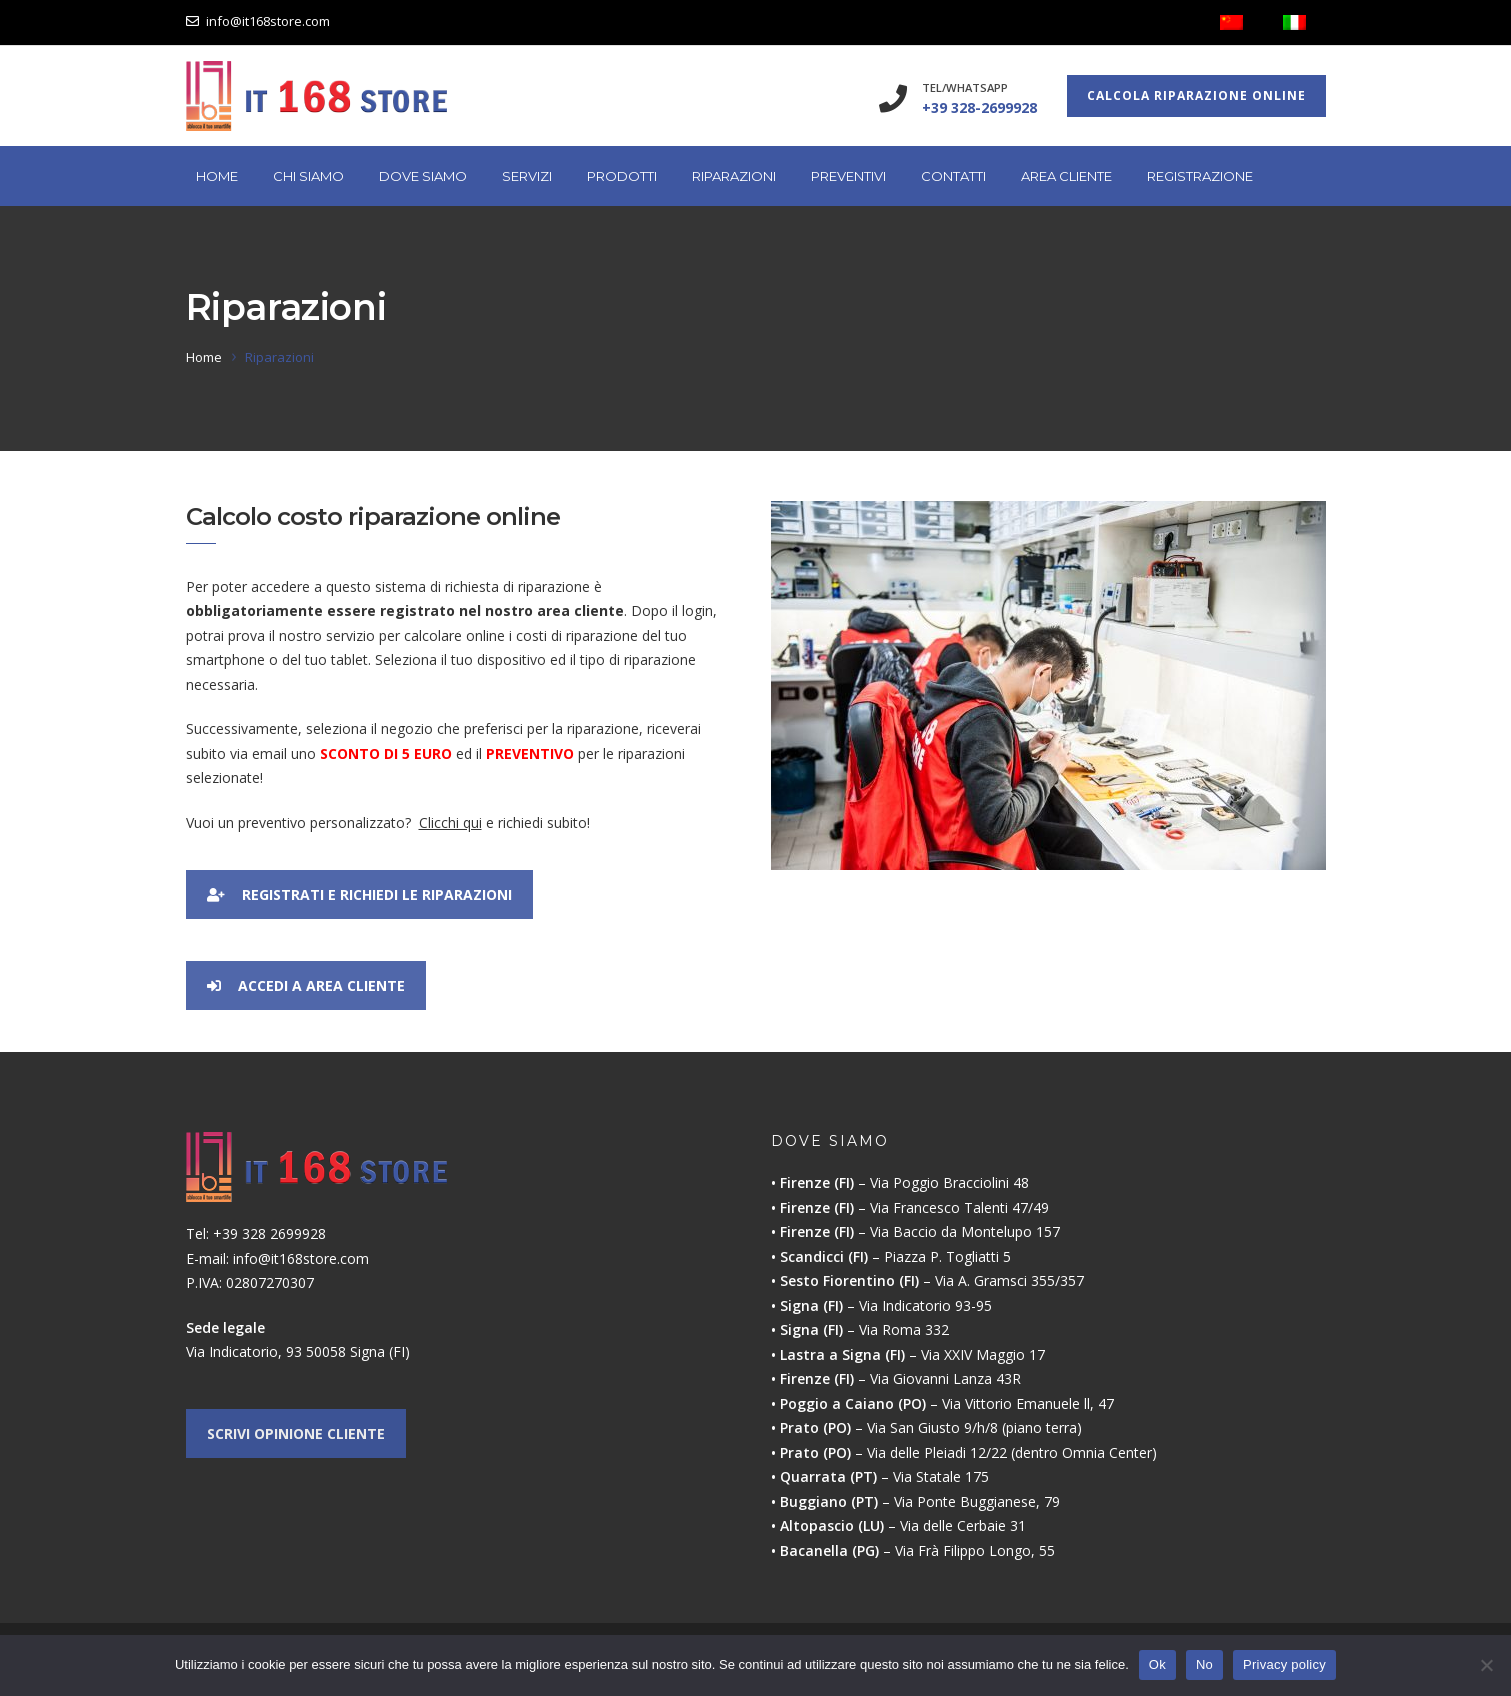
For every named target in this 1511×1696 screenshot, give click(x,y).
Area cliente (1066, 176)
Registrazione (1200, 176)
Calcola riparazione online (1196, 95)
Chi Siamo (308, 176)
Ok (1157, 1664)
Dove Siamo (423, 176)
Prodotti (622, 176)
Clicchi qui (450, 822)
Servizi (527, 176)
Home (217, 176)
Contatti (953, 176)
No (1204, 1664)
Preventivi (848, 176)
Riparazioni (734, 176)
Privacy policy (1284, 1664)
